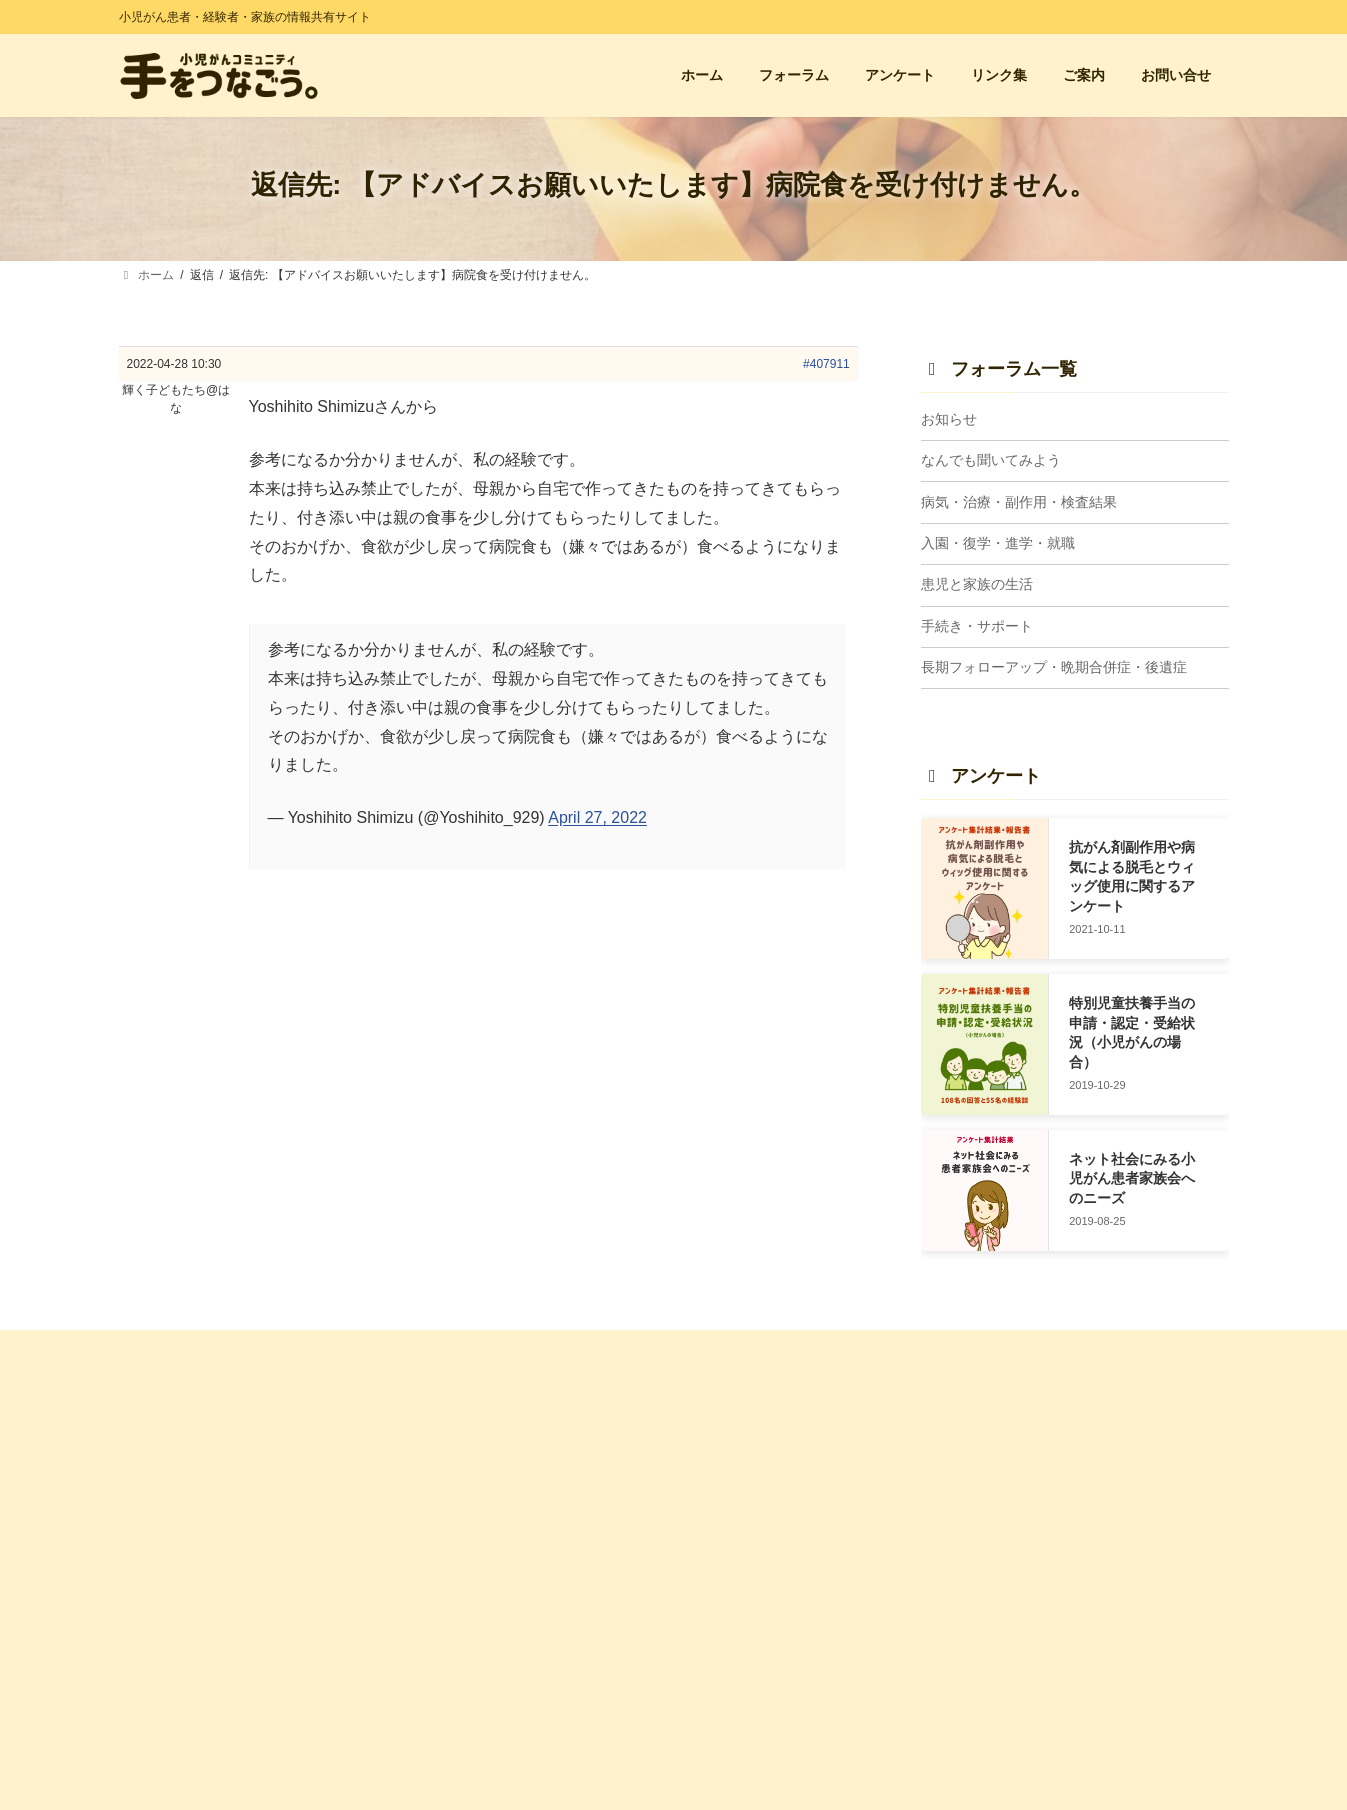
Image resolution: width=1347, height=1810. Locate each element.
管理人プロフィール (470, 1653)
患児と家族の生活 (977, 585)
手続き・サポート (977, 626)
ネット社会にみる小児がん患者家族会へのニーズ (1132, 1178)
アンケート (446, 1473)
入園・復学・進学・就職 (998, 543)
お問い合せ (446, 1508)
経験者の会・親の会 (1040, 1438)
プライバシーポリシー (476, 1723)
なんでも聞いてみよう (991, 461)
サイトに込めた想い (470, 1619)
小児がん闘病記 (1028, 1508)
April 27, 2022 (597, 817)
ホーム (434, 1438)
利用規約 (440, 1688)
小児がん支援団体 (1034, 1473)
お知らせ (949, 419)
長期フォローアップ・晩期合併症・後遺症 (1054, 668)
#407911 (826, 364)
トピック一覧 (737, 1473)
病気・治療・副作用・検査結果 (1019, 502)
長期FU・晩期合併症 (757, 1717)
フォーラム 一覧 (744, 1438)
